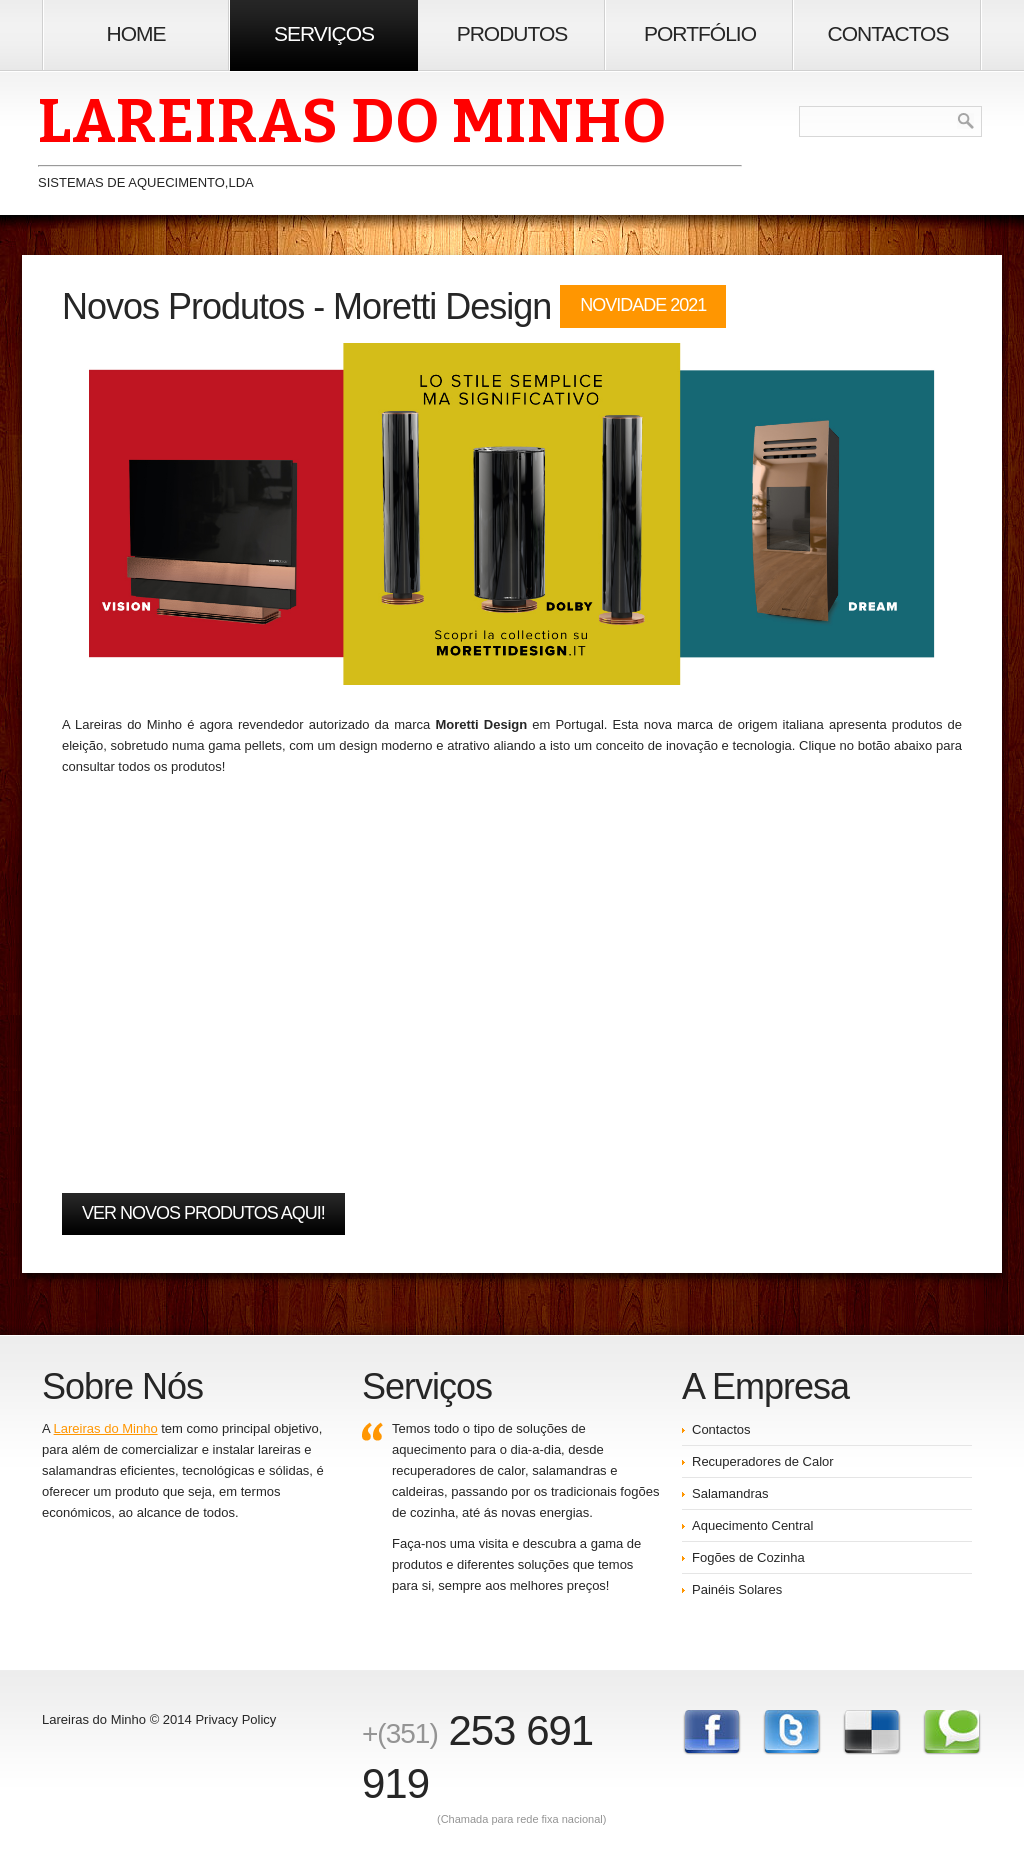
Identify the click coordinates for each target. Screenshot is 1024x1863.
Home (136, 33)
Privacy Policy (235, 1719)
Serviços (324, 33)
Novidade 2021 (643, 305)
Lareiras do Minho (106, 1428)
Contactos (888, 33)
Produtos (512, 33)
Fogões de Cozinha (748, 1557)
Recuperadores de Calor (763, 1461)
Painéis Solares (737, 1589)
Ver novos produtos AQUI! (203, 1213)
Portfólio (700, 33)
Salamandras (730, 1493)
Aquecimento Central (752, 1525)
